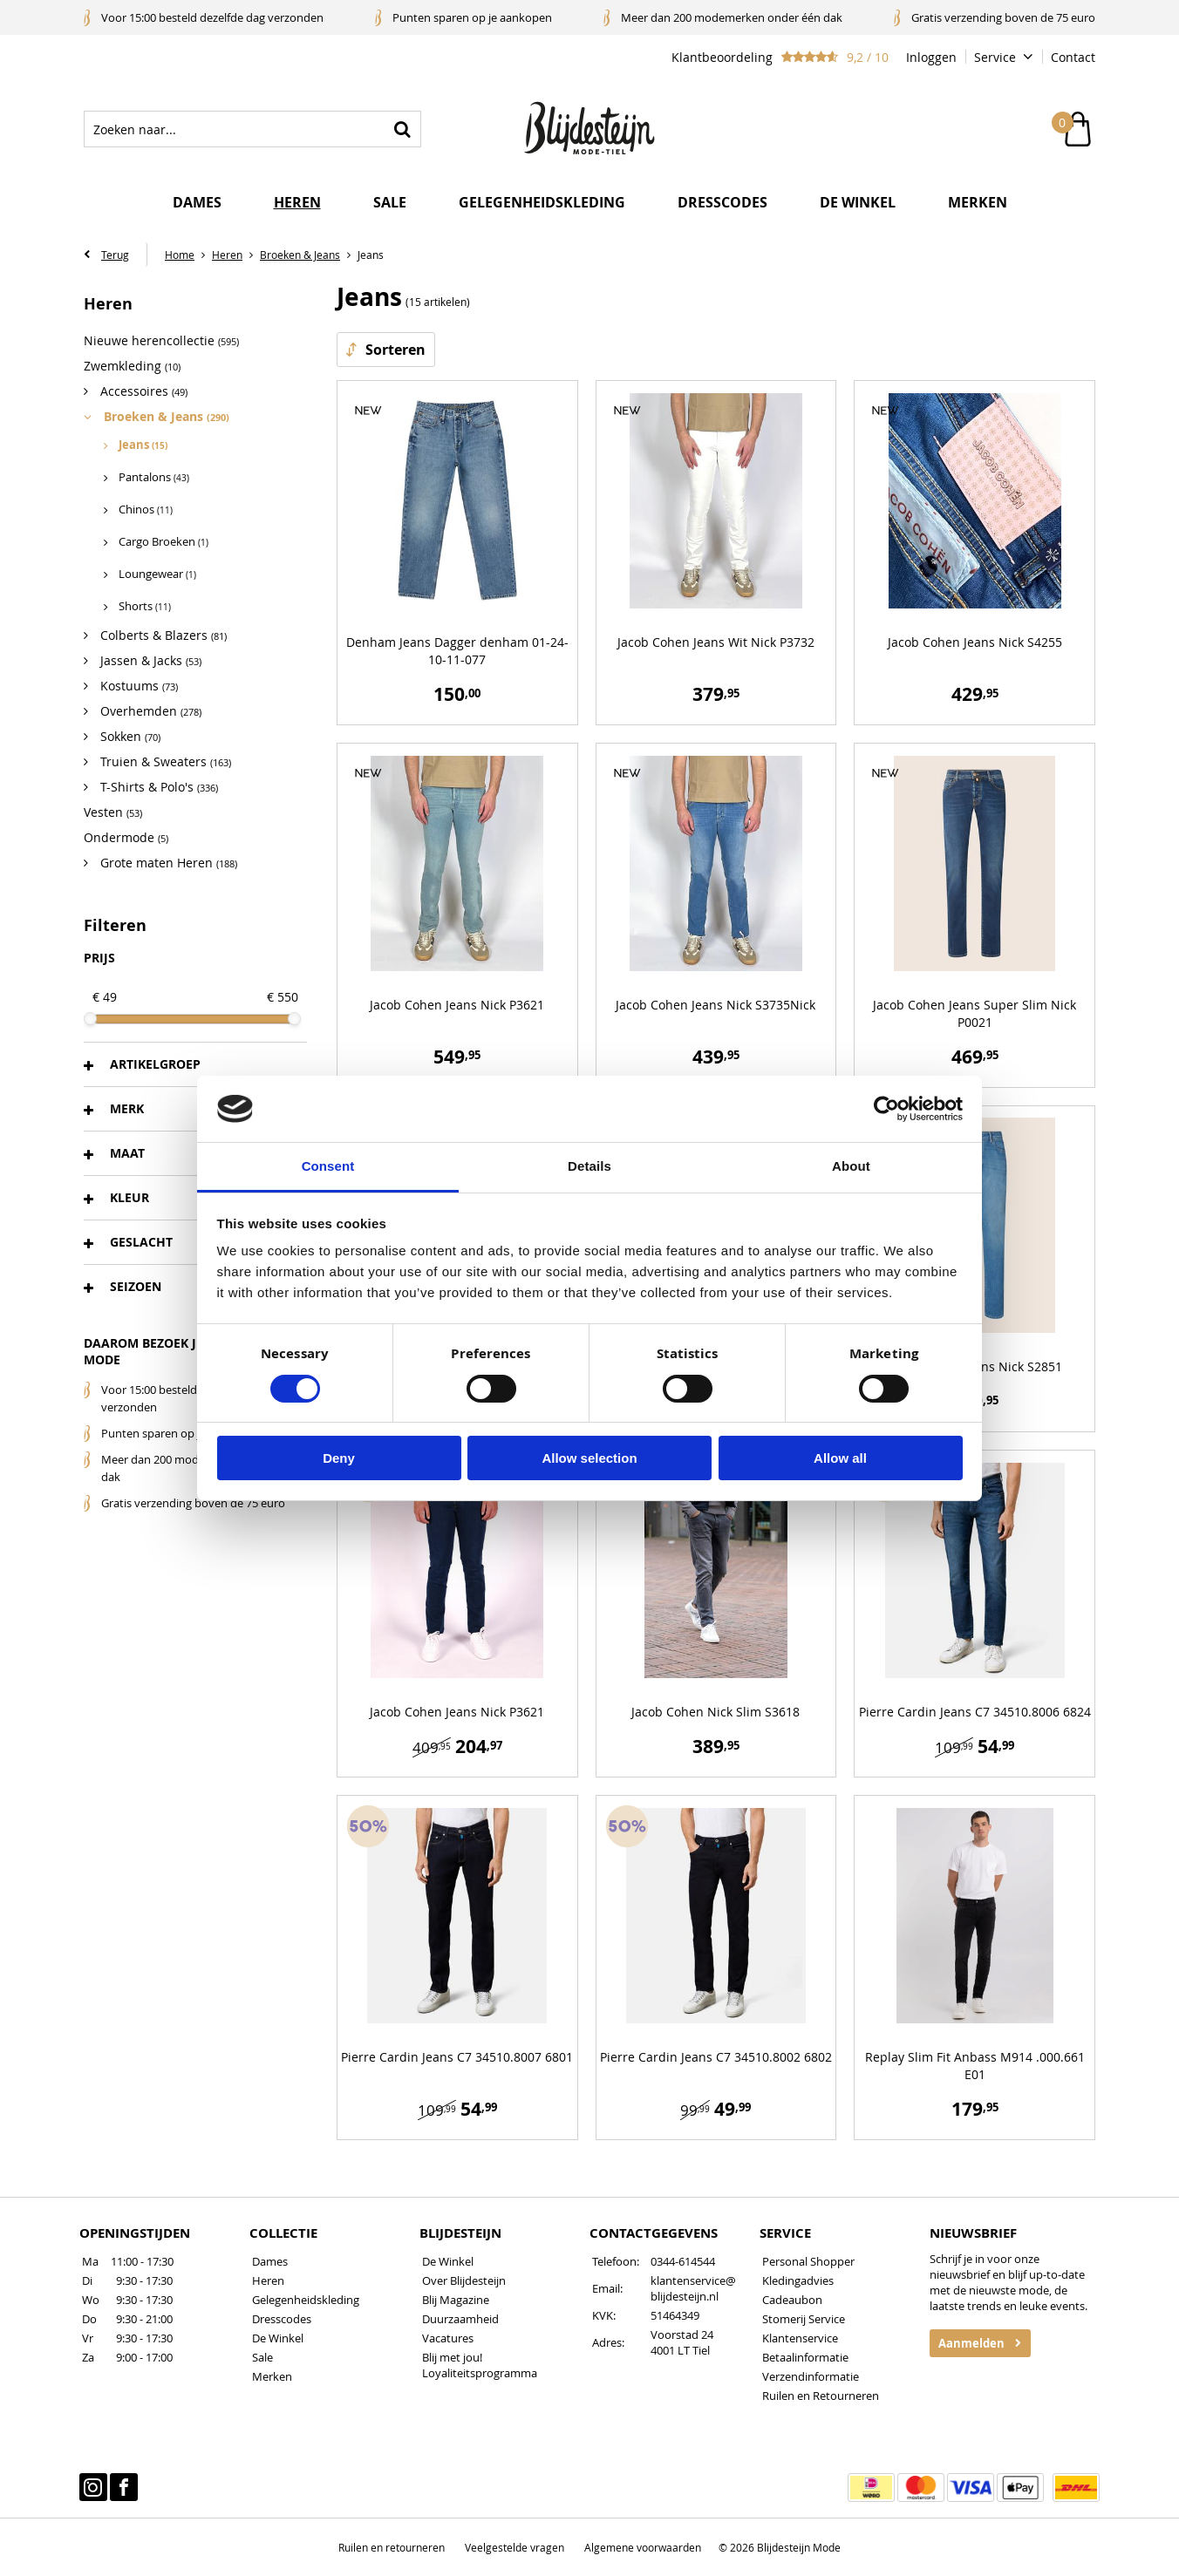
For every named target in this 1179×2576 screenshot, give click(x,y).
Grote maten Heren (167, 862)
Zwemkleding (132, 365)
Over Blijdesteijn (464, 2280)
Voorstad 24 (682, 2334)
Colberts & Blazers (162, 635)
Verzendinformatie (810, 2376)
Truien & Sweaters (164, 761)
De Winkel (277, 2338)
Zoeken (402, 129)
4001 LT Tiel (680, 2350)
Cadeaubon (792, 2300)
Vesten (113, 812)
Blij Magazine (455, 2300)
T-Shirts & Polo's (157, 786)
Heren (297, 202)
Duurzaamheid (460, 2319)
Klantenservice (800, 2338)
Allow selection (589, 1458)
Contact (1073, 57)
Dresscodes (722, 202)
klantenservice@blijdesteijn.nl (693, 2288)
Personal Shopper (808, 2261)
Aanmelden (971, 2343)
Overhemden (149, 711)
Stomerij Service (803, 2319)
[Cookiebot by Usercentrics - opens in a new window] (886, 1109)
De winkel (858, 202)
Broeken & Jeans (164, 416)
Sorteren (395, 349)
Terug (115, 255)
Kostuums (137, 685)
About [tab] (851, 1166)
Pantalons (154, 477)
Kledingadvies (798, 2280)
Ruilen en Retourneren (820, 2395)
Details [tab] (589, 1166)
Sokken (128, 736)
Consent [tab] (328, 1166)
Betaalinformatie (805, 2357)
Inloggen (931, 57)
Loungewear (157, 574)
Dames (197, 202)
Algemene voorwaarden (642, 2547)
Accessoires (142, 391)
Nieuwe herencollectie (161, 340)
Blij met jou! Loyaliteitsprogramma (479, 2365)
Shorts (145, 606)
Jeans (143, 445)
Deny (339, 1458)
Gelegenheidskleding (542, 202)
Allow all (840, 1458)
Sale (389, 202)
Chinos (146, 509)
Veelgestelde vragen (514, 2547)
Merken (977, 202)
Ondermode (126, 837)
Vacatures (448, 2338)
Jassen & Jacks (149, 660)
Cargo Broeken (163, 541)
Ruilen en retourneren (391, 2547)
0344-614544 (683, 2261)
